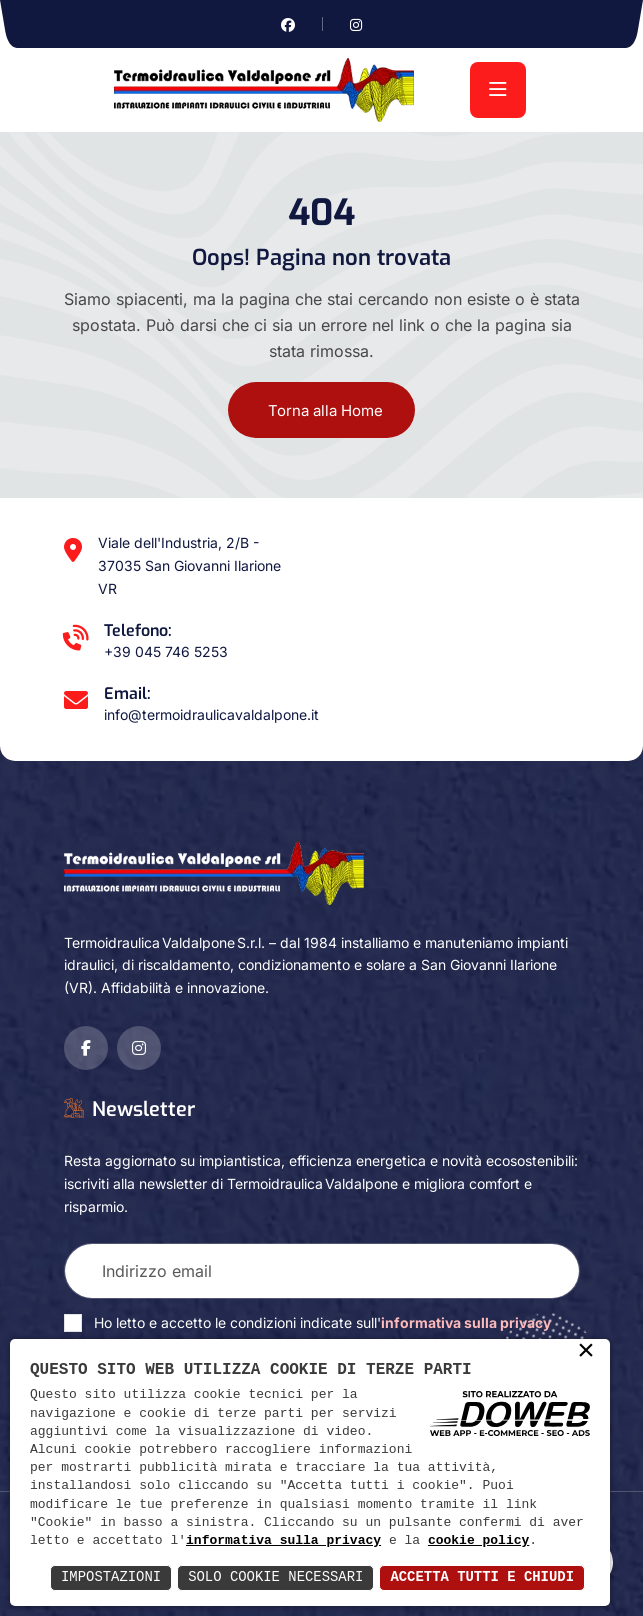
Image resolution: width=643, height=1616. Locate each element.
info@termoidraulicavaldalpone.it (211, 714)
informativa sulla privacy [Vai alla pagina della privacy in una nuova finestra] (466, 1322)
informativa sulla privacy (283, 1541)
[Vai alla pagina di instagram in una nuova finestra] (356, 24)
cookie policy (478, 1541)
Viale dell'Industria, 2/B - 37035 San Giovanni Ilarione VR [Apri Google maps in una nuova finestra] (189, 565)
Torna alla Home (325, 410)
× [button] (586, 1352)
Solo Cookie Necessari (274, 1577)
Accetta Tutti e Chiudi (481, 1577)
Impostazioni (108, 1577)
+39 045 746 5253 (166, 651)
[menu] (498, 90)
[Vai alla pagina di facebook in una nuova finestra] (288, 24)
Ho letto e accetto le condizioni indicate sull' (322, 1322)
